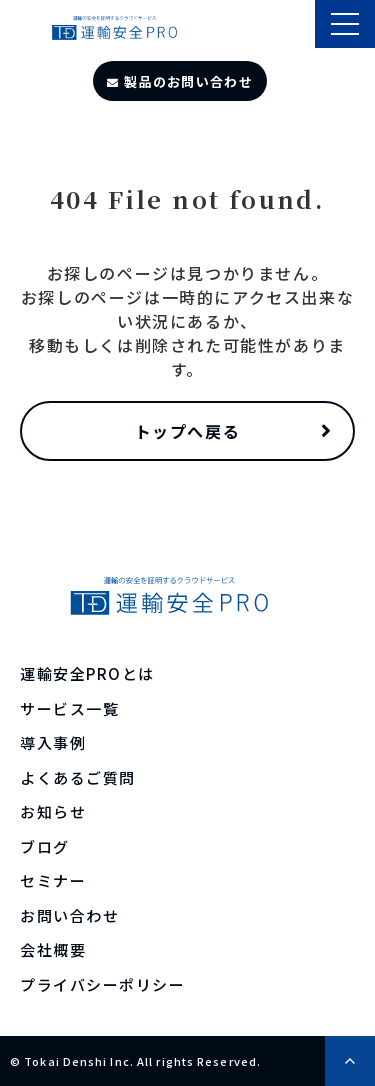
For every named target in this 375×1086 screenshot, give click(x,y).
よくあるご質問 (78, 777)
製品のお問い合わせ (188, 81)
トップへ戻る (188, 431)
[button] (345, 24)
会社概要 (53, 949)
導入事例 (53, 742)
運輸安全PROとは (87, 673)
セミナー (53, 880)
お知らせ (53, 811)
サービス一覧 (69, 708)
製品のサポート (297, 26)
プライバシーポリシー (102, 984)
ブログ (45, 846)
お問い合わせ (69, 915)
